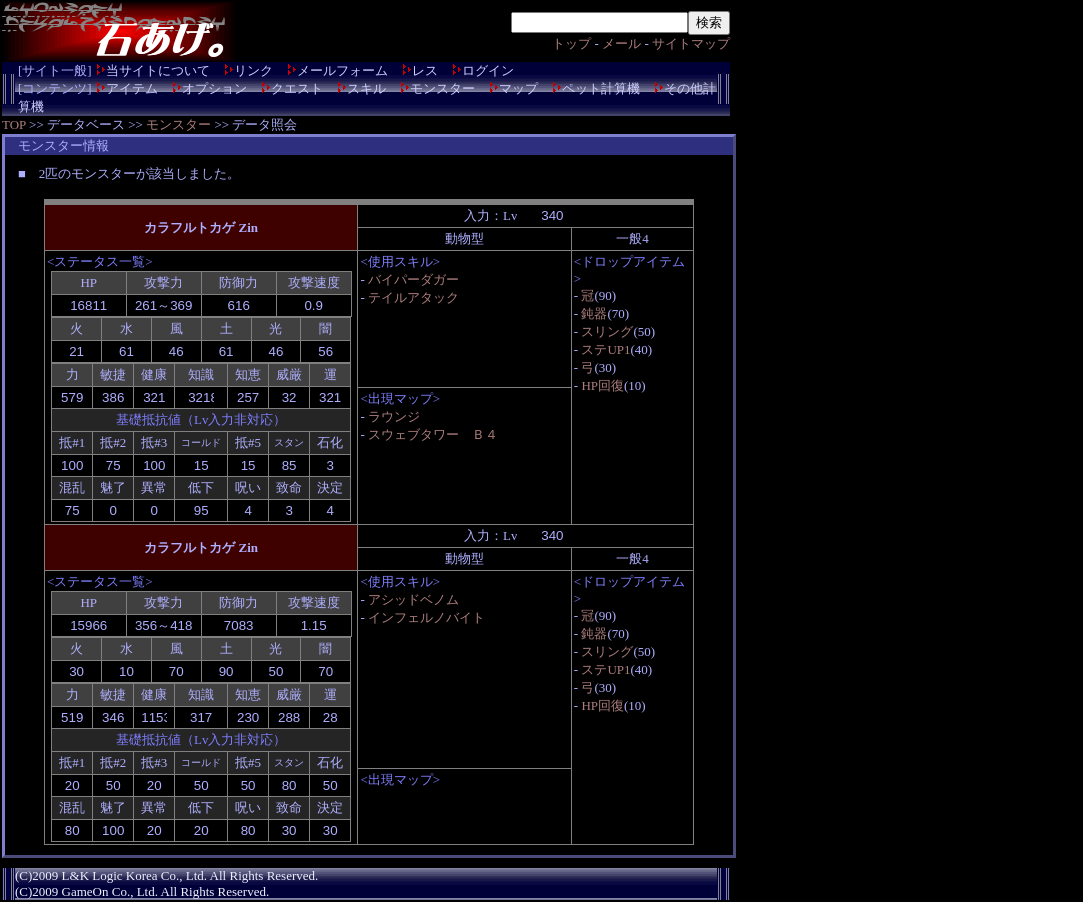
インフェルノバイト (426, 617)
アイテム (132, 88)
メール (621, 43)
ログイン (488, 70)
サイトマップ (691, 43)
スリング (607, 331)
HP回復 (602, 385)
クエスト (297, 88)
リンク (253, 70)
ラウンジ (394, 416)
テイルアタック (413, 297)
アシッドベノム (413, 599)
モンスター (442, 88)
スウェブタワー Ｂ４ (433, 434)
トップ (571, 43)
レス (425, 70)
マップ (518, 88)
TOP (14, 124)
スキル (366, 88)
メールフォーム (342, 70)
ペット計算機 (601, 88)
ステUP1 (605, 349)
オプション (214, 88)
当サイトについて (158, 70)
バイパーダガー (413, 279)
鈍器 (594, 313)
